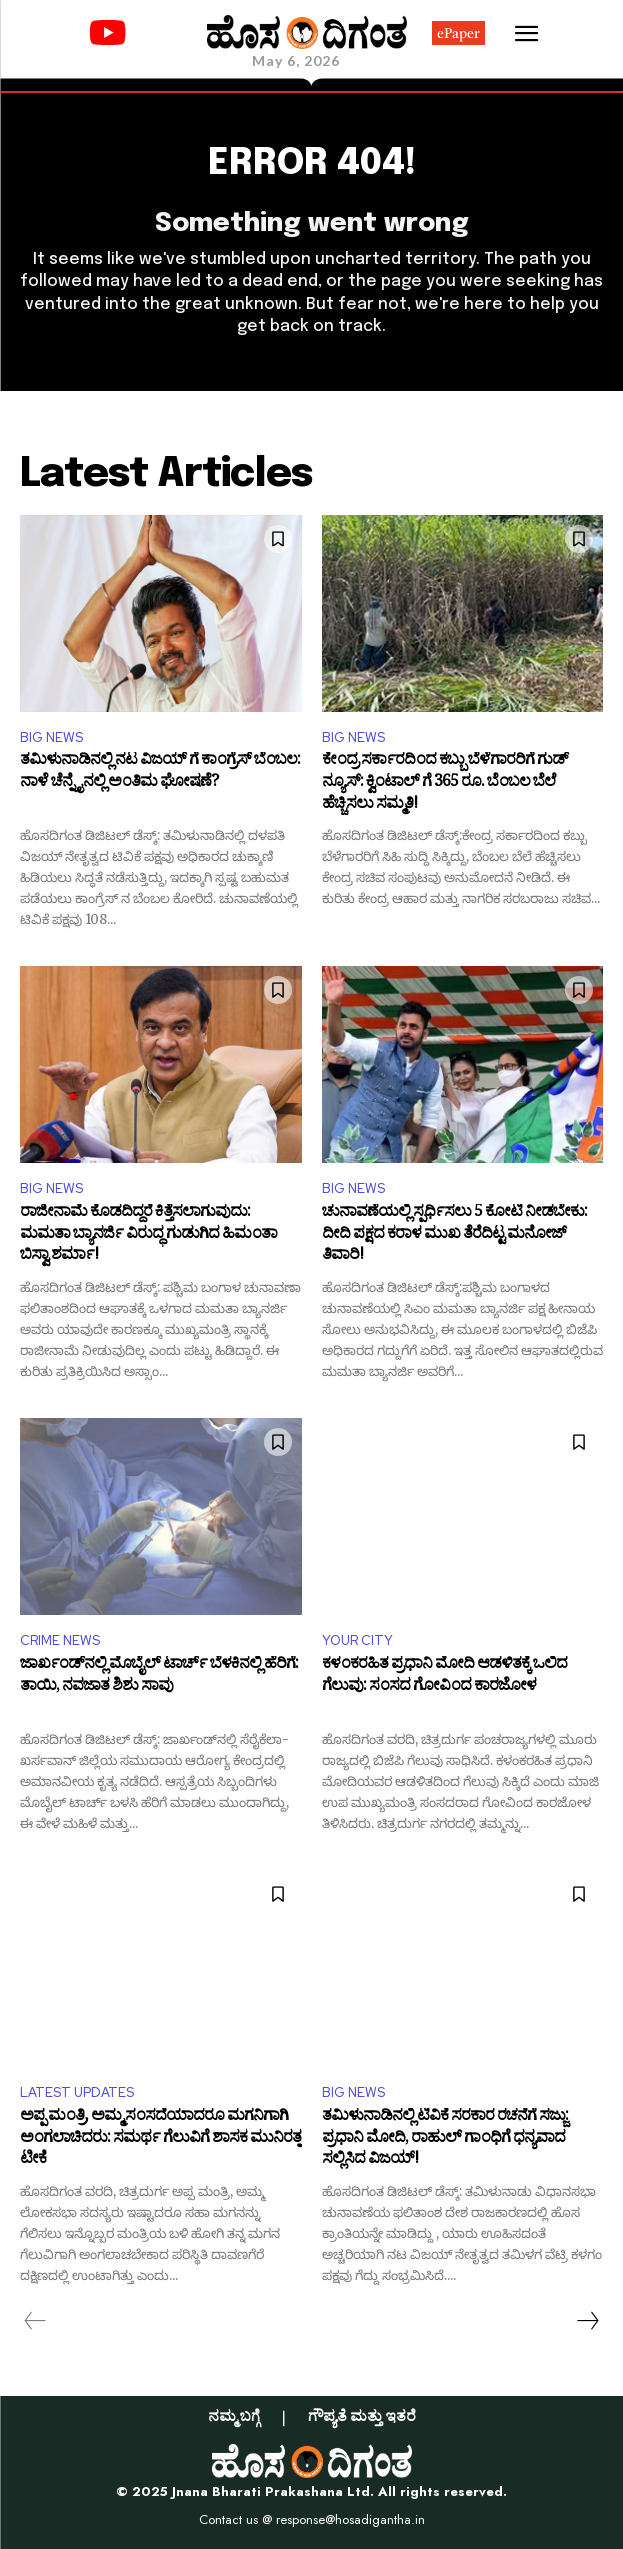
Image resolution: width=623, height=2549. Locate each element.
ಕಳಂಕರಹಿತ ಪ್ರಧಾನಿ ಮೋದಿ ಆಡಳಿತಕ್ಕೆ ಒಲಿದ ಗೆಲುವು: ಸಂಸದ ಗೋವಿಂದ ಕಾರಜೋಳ (444, 1677)
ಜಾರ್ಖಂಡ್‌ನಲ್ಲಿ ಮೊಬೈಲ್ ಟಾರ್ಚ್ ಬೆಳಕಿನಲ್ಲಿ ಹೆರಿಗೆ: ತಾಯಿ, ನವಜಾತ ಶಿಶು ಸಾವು (159, 1677)
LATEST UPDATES (77, 2092)
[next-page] (587, 2321)
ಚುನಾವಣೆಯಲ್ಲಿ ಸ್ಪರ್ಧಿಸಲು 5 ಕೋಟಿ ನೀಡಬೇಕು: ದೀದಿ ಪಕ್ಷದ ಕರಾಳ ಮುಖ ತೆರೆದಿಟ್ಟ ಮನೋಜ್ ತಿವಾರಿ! (454, 1235)
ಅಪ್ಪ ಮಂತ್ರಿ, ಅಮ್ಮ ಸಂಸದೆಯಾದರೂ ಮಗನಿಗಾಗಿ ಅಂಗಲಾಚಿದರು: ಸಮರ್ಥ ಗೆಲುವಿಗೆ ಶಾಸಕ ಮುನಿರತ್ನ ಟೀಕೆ (160, 2139)
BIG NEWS (51, 737)
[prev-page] (35, 2321)
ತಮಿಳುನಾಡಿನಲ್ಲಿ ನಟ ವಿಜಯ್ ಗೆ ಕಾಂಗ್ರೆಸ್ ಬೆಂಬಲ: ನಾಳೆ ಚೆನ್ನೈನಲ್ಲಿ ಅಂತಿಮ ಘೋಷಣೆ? (160, 773)
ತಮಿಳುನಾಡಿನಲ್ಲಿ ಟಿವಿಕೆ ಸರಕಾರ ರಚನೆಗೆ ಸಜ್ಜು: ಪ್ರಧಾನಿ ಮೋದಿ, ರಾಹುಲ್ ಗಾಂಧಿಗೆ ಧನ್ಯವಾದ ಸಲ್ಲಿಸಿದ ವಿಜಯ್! (445, 2139)
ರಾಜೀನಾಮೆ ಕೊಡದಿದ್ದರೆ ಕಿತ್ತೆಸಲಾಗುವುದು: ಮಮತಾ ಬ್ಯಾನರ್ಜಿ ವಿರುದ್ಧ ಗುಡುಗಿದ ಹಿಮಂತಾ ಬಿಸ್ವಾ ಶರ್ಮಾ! (148, 1235)
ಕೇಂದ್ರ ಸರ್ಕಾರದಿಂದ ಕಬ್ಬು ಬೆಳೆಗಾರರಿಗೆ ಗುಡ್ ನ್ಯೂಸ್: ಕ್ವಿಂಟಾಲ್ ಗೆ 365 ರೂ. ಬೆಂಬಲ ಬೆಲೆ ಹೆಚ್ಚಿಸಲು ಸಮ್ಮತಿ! (445, 783)
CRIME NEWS (60, 1640)
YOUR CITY (357, 1640)
